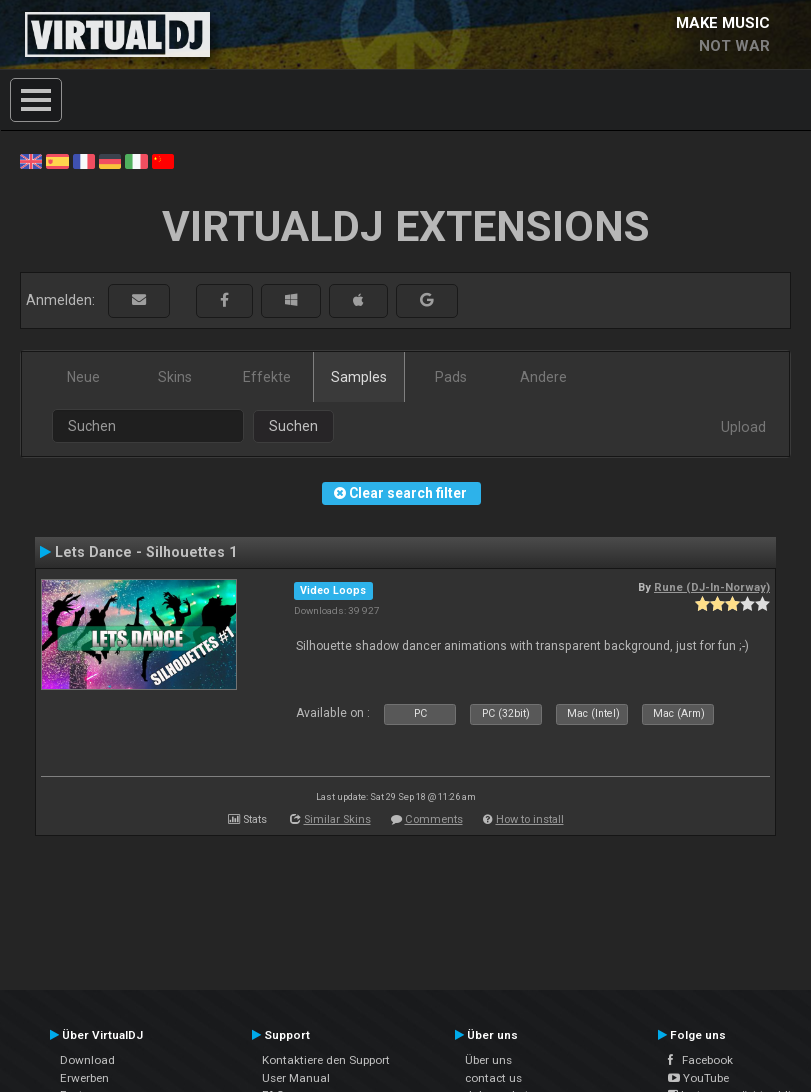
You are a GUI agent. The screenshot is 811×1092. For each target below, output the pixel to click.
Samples (359, 377)
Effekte (267, 377)
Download (87, 1060)
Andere (543, 377)
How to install (530, 819)
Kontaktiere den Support (326, 1060)
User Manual (296, 1078)
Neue (83, 377)
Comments (434, 819)
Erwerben (84, 1078)
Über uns (488, 1060)
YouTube (698, 1078)
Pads (451, 377)
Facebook (700, 1060)
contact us (493, 1078)
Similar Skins (337, 819)
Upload (743, 427)
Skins (175, 377)
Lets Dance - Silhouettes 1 (146, 552)
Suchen (293, 426)
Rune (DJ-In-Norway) (712, 587)
